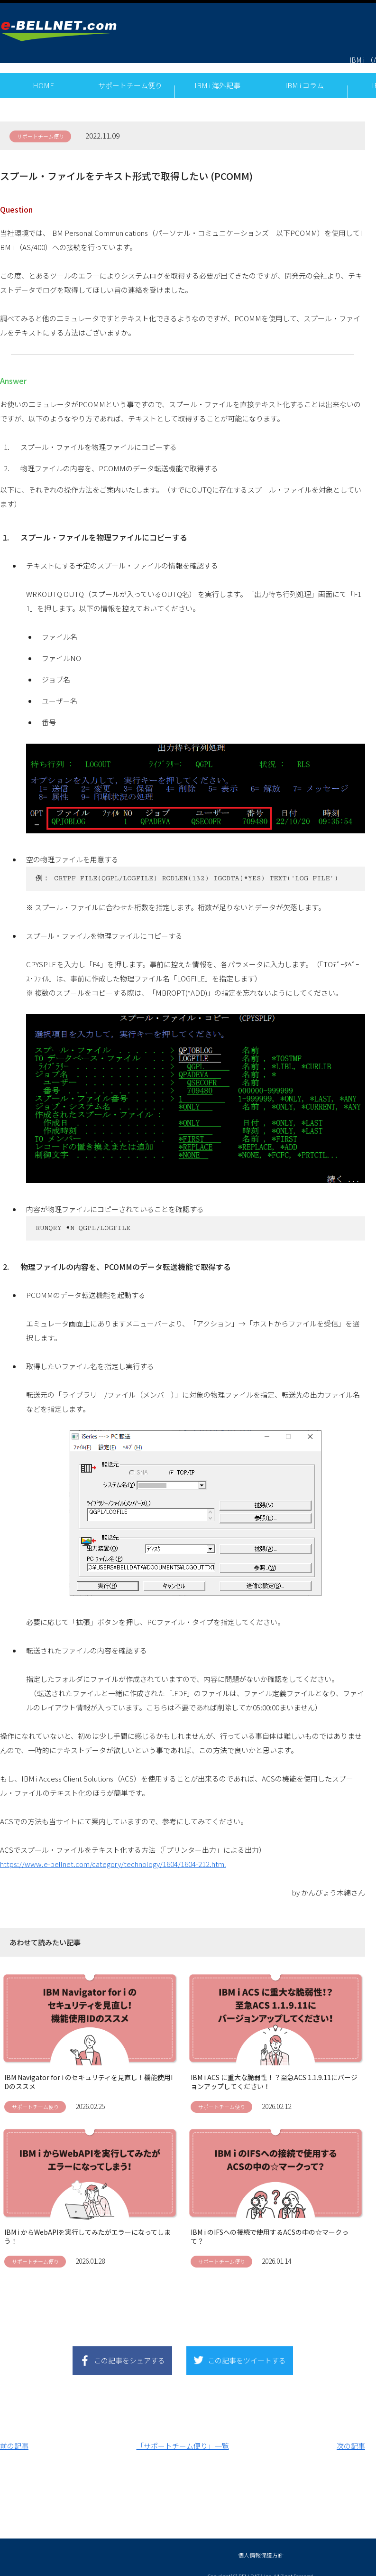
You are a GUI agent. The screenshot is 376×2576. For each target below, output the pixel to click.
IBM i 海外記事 (217, 75)
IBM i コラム (304, 75)
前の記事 (14, 2437)
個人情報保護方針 (261, 2546)
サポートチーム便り (130, 75)
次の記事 (351, 2437)
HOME (43, 75)
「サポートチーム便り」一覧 (183, 2437)
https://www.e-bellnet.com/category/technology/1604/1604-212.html (113, 1855)
